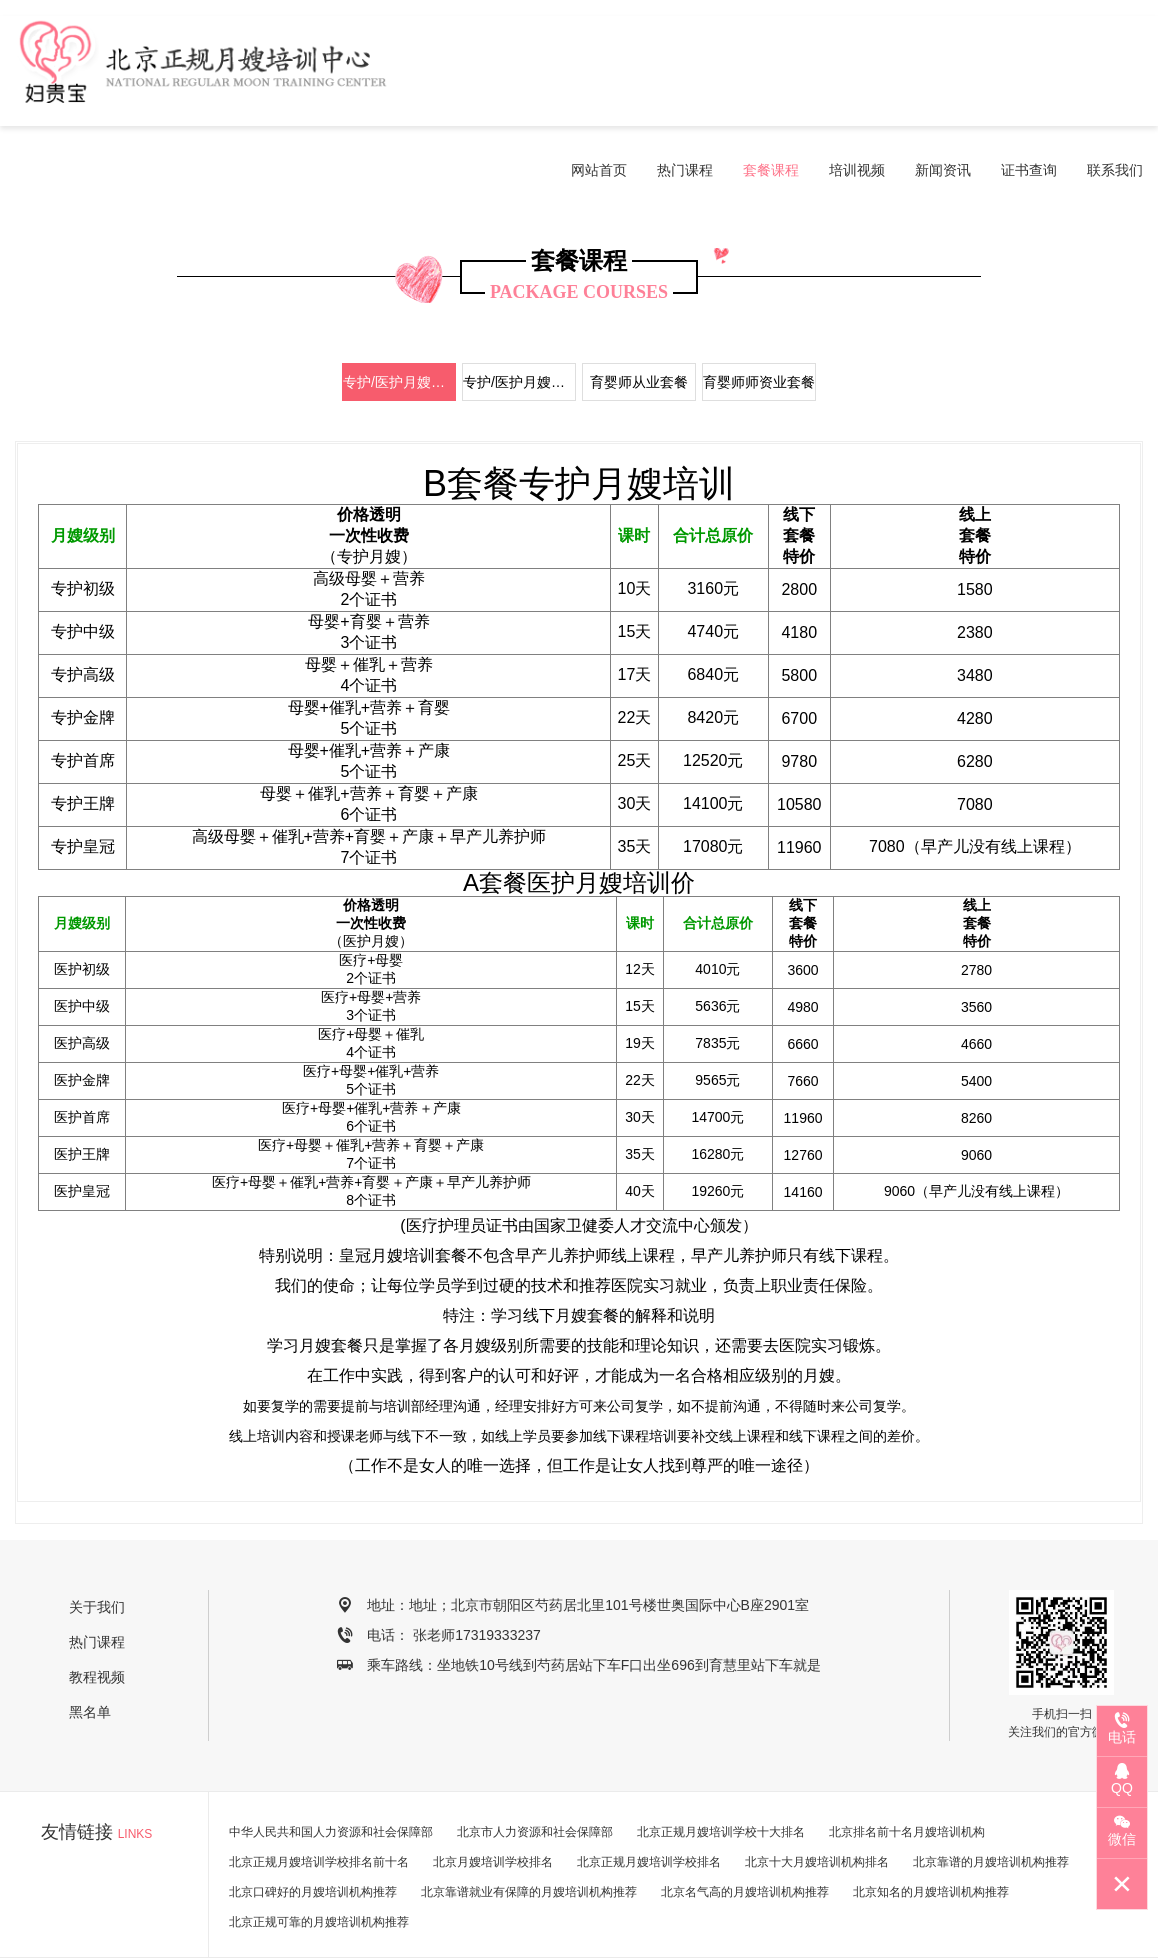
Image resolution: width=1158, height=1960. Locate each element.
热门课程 (685, 71)
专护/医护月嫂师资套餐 (519, 320)
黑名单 (90, 1650)
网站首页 (599, 71)
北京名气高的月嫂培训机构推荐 (745, 1830)
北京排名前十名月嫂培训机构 (907, 1770)
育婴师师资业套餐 (759, 320)
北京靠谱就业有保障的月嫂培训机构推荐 (529, 1830)
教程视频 (97, 1615)
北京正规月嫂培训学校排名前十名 (319, 1800)
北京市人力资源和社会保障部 (535, 1770)
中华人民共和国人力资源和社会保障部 (331, 1770)
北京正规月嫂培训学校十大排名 (721, 1770)
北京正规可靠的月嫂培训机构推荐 (319, 1860)
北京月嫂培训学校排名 (493, 1800)
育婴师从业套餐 (639, 320)
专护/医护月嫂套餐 (399, 320)
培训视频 (857, 71)
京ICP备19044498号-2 (736, 1928)
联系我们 (1115, 71)
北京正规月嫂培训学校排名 (649, 1800)
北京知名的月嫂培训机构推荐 (931, 1830)
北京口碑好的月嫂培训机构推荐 (313, 1830)
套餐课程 (771, 71)
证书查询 (1029, 71)
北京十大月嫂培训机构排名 (817, 1800)
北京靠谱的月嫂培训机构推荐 (991, 1800)
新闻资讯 (943, 71)
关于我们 (97, 1545)
